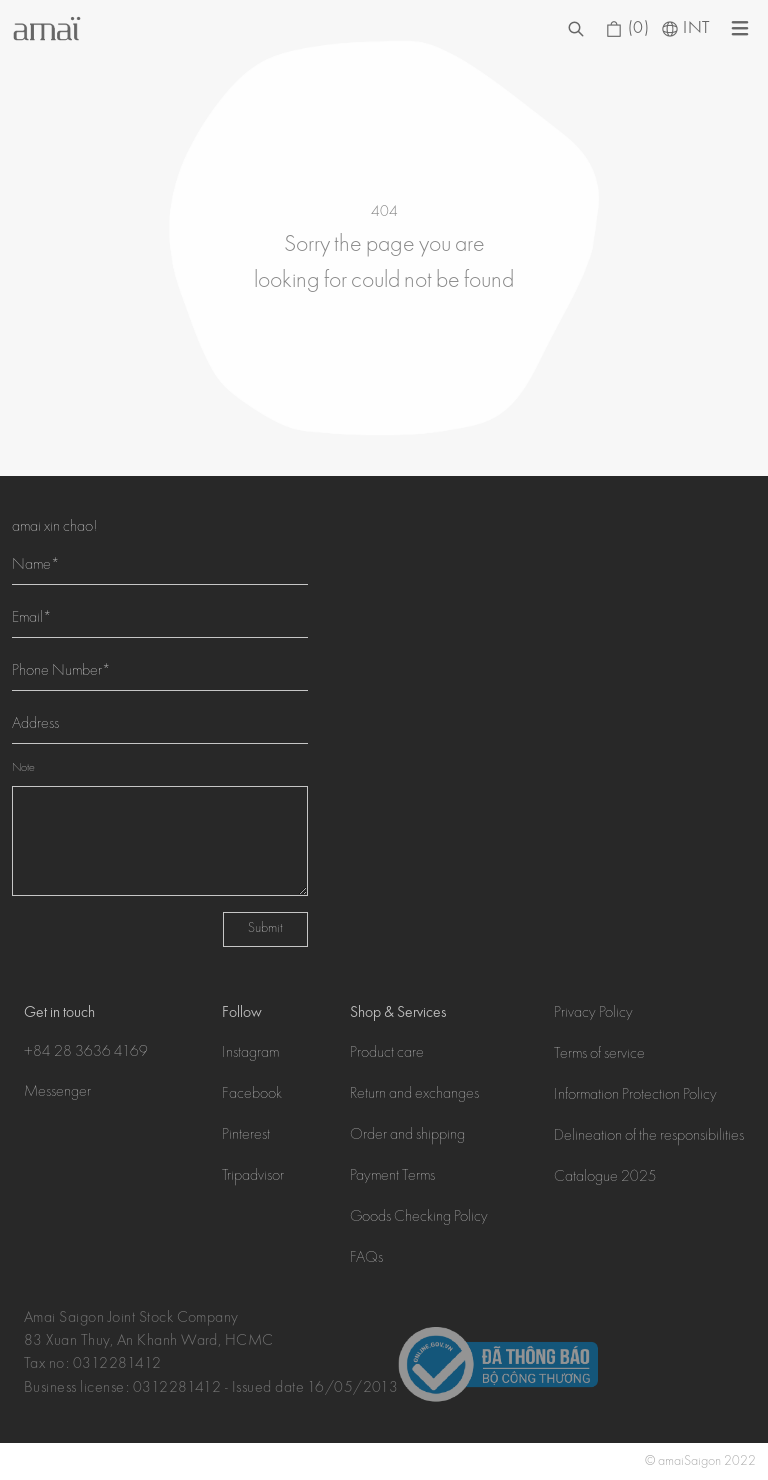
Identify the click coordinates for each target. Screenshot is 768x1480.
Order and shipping (407, 1136)
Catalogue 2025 (605, 1178)
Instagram (250, 1054)
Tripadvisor (253, 1177)
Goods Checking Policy (419, 1218)
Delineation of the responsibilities (649, 1137)
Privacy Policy (593, 1014)
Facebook (252, 1095)
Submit (265, 929)
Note (23, 768)
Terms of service (599, 1055)
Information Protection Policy (635, 1096)
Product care (387, 1054)
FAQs (366, 1259)
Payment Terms (392, 1177)
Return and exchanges (414, 1095)
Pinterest (246, 1136)
